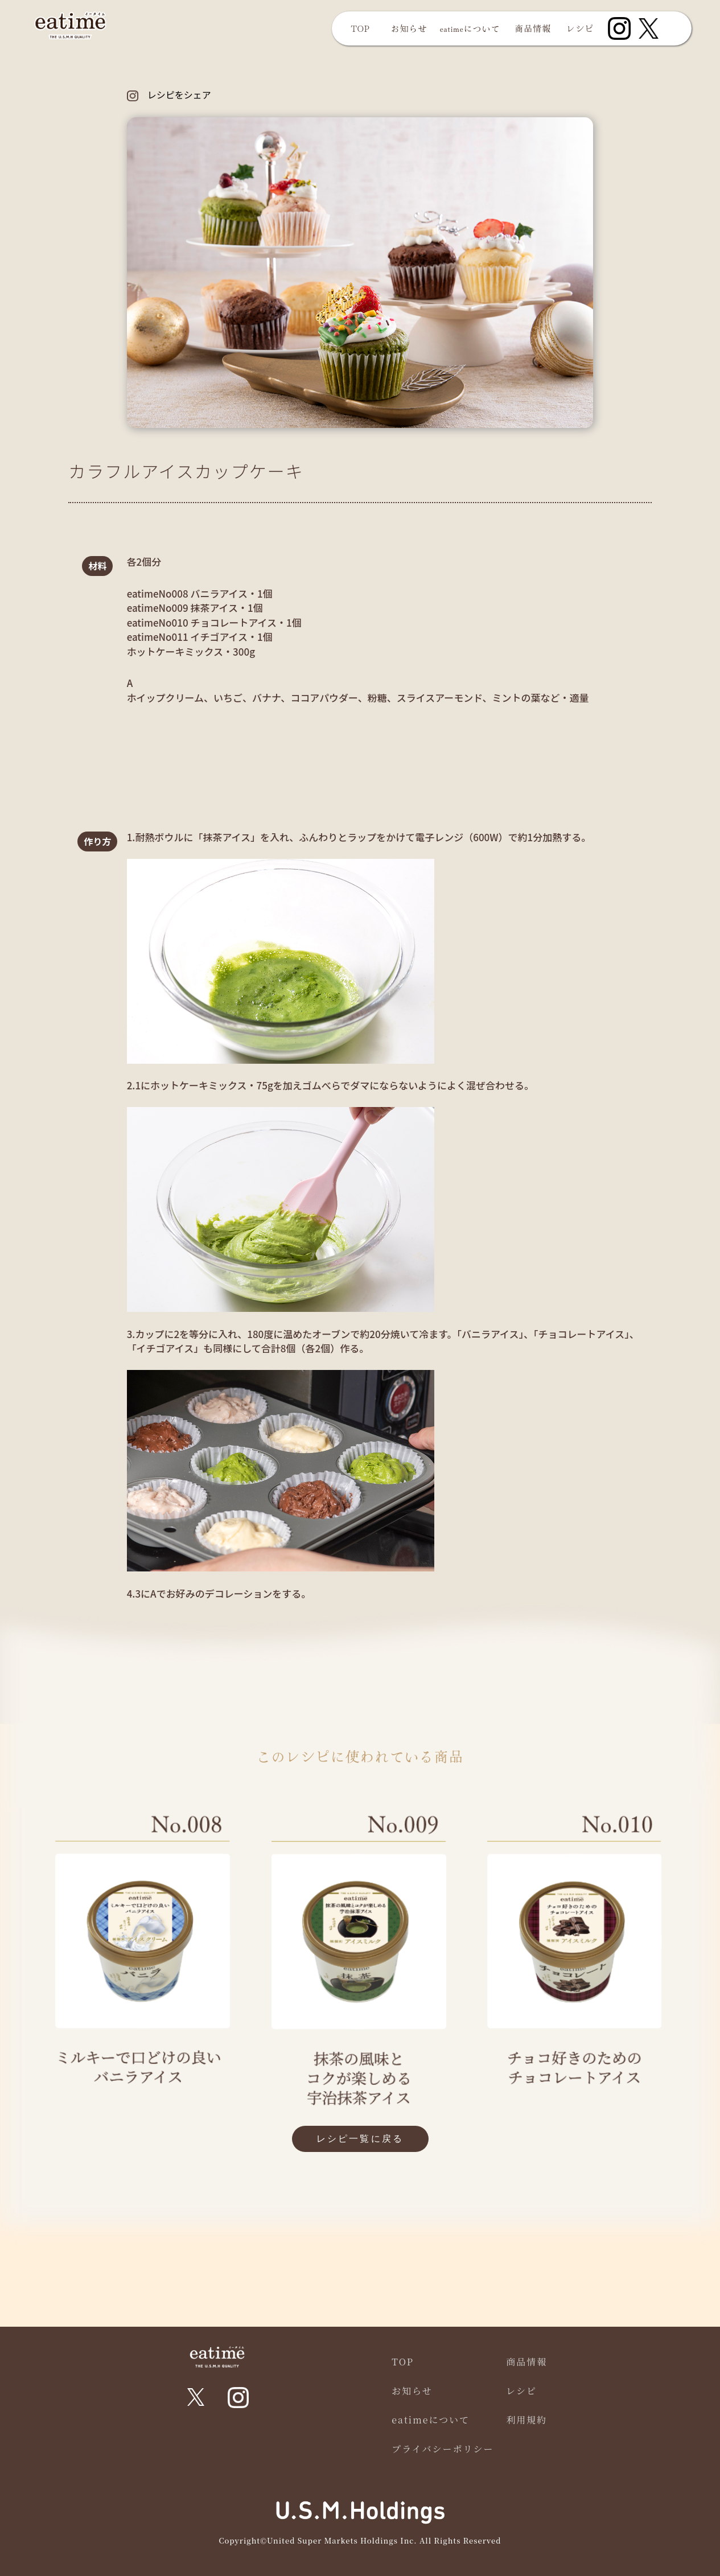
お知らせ (408, 28)
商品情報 (533, 28)
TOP (360, 28)
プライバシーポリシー (442, 2448)
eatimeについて (470, 28)
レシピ (580, 28)
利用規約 (526, 2419)
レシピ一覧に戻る (360, 2138)
